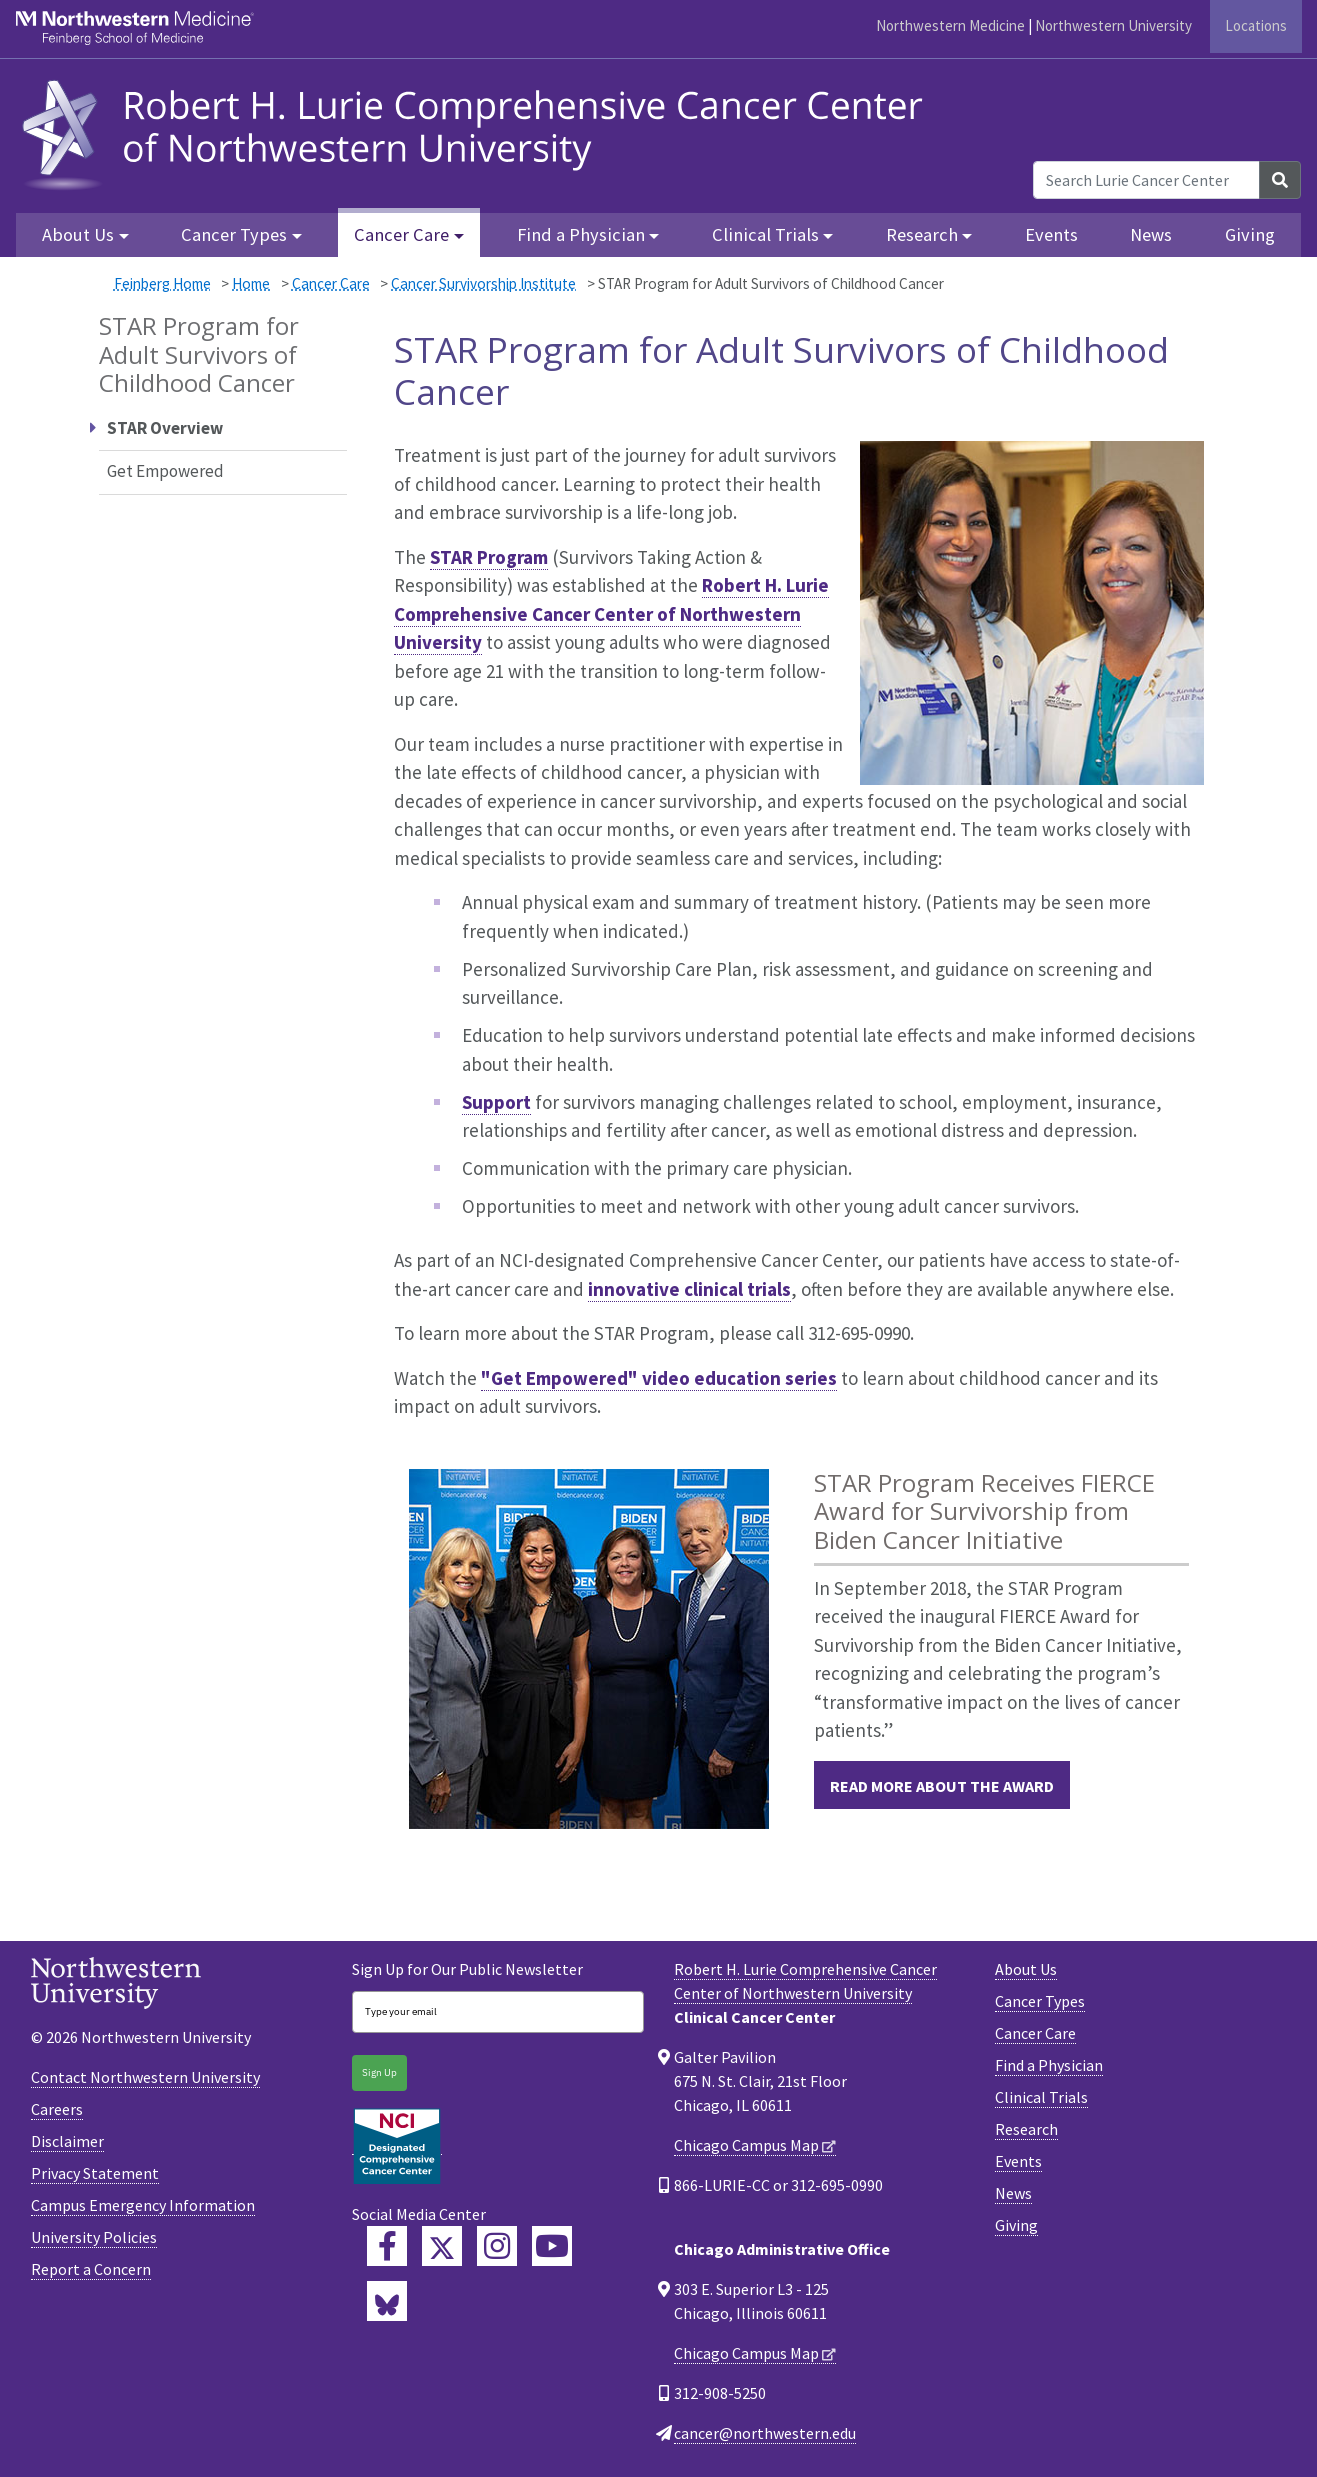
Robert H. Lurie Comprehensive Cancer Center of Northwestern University (611, 613)
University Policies (94, 2237)
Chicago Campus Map (746, 2145)
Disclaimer (67, 2141)
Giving (1250, 234)
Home (251, 283)
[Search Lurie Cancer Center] (1146, 180)
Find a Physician (1049, 2065)
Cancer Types (1040, 2001)
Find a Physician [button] (581, 234)
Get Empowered (165, 471)
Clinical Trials (1041, 2097)
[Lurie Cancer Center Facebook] (387, 2246)
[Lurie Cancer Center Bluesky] (387, 2301)
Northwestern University (1113, 25)
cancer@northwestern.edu (765, 2433)
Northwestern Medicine (950, 25)
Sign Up (379, 2072)
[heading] (478, 131)
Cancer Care (331, 283)
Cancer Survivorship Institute (483, 283)
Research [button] (922, 234)
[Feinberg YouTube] (552, 2246)
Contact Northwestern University (145, 2077)
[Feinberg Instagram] (497, 2246)
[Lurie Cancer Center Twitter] (442, 2246)
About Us (1026, 1969)
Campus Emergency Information (143, 2205)
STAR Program (489, 557)
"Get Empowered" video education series (659, 1378)
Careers (57, 2109)
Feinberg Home (162, 283)
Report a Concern (91, 2269)
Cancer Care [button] (401, 234)
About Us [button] (78, 234)
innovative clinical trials (689, 1289)
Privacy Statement (95, 2173)
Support (496, 1102)
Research (1026, 2129)
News (1151, 234)
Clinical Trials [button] (765, 234)
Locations (1256, 25)
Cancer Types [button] (234, 234)
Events (1051, 234)
